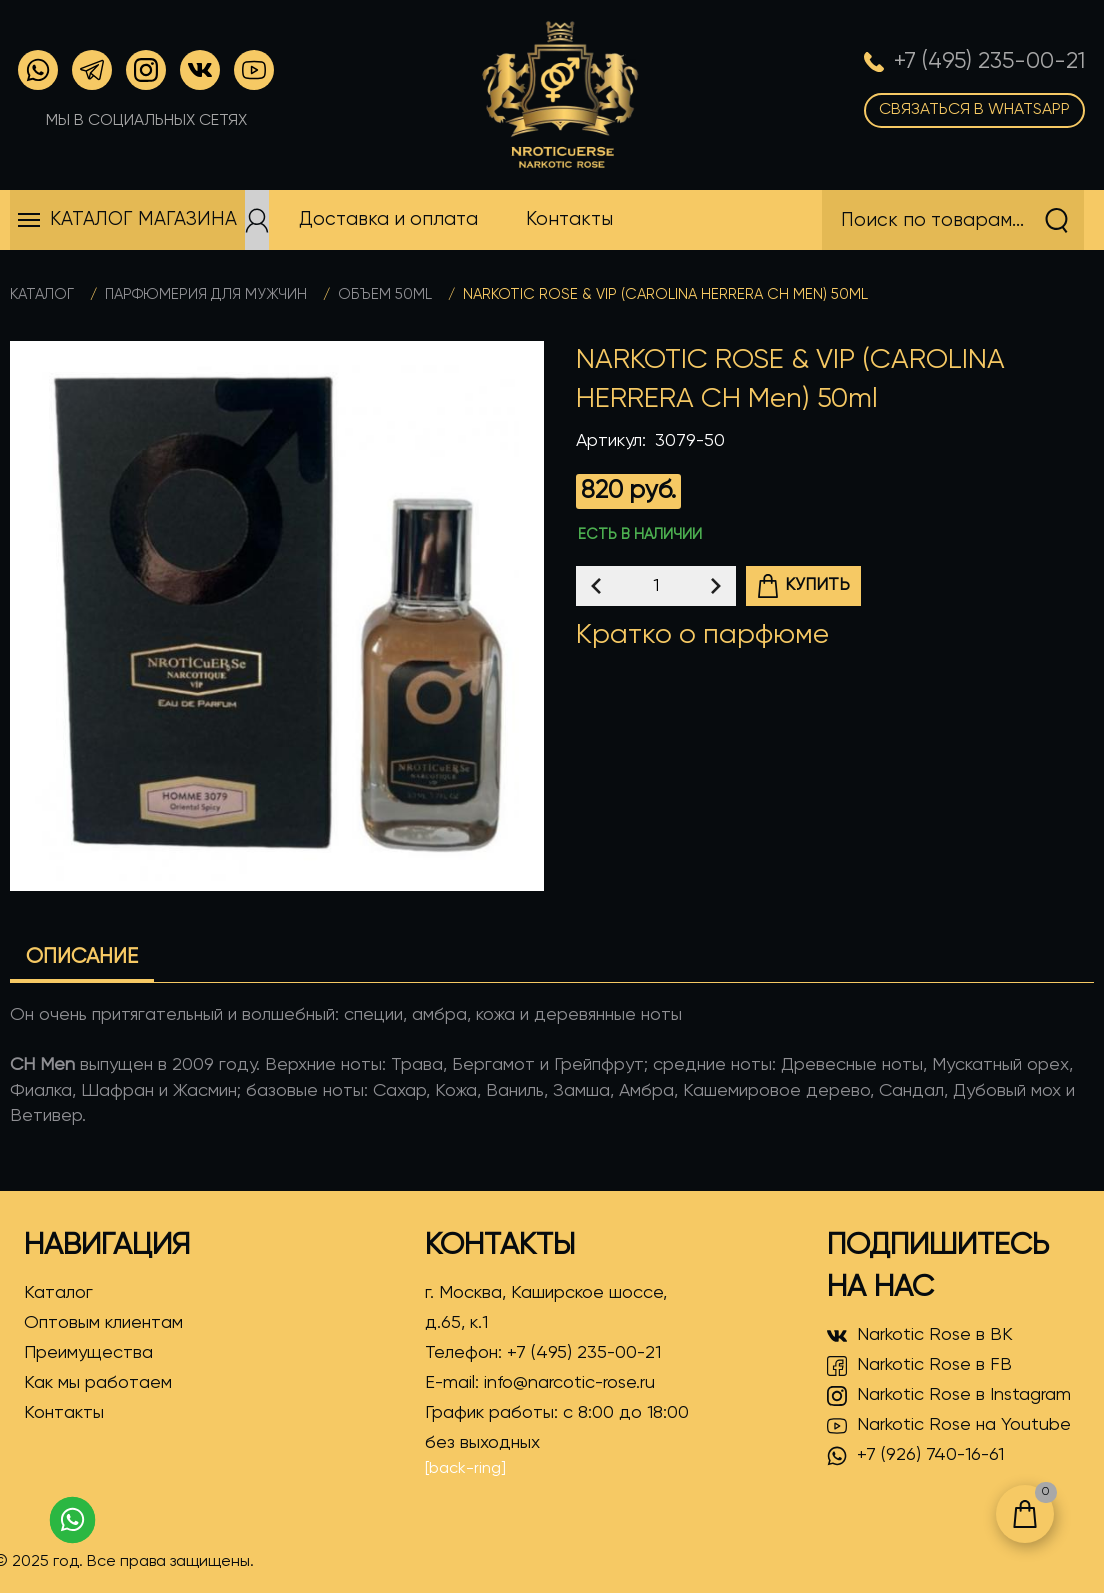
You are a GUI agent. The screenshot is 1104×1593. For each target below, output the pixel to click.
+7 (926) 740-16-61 (915, 1456)
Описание (82, 957)
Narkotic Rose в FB (919, 1366)
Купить (803, 586)
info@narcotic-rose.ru (569, 1383)
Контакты (64, 1413)
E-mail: (540, 1383)
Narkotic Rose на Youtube (949, 1426)
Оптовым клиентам (103, 1323)
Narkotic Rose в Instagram (949, 1396)
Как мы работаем (98, 1383)
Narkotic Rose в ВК (920, 1336)
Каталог (42, 294)
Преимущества (88, 1353)
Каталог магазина (143, 219)
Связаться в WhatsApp (974, 110)
